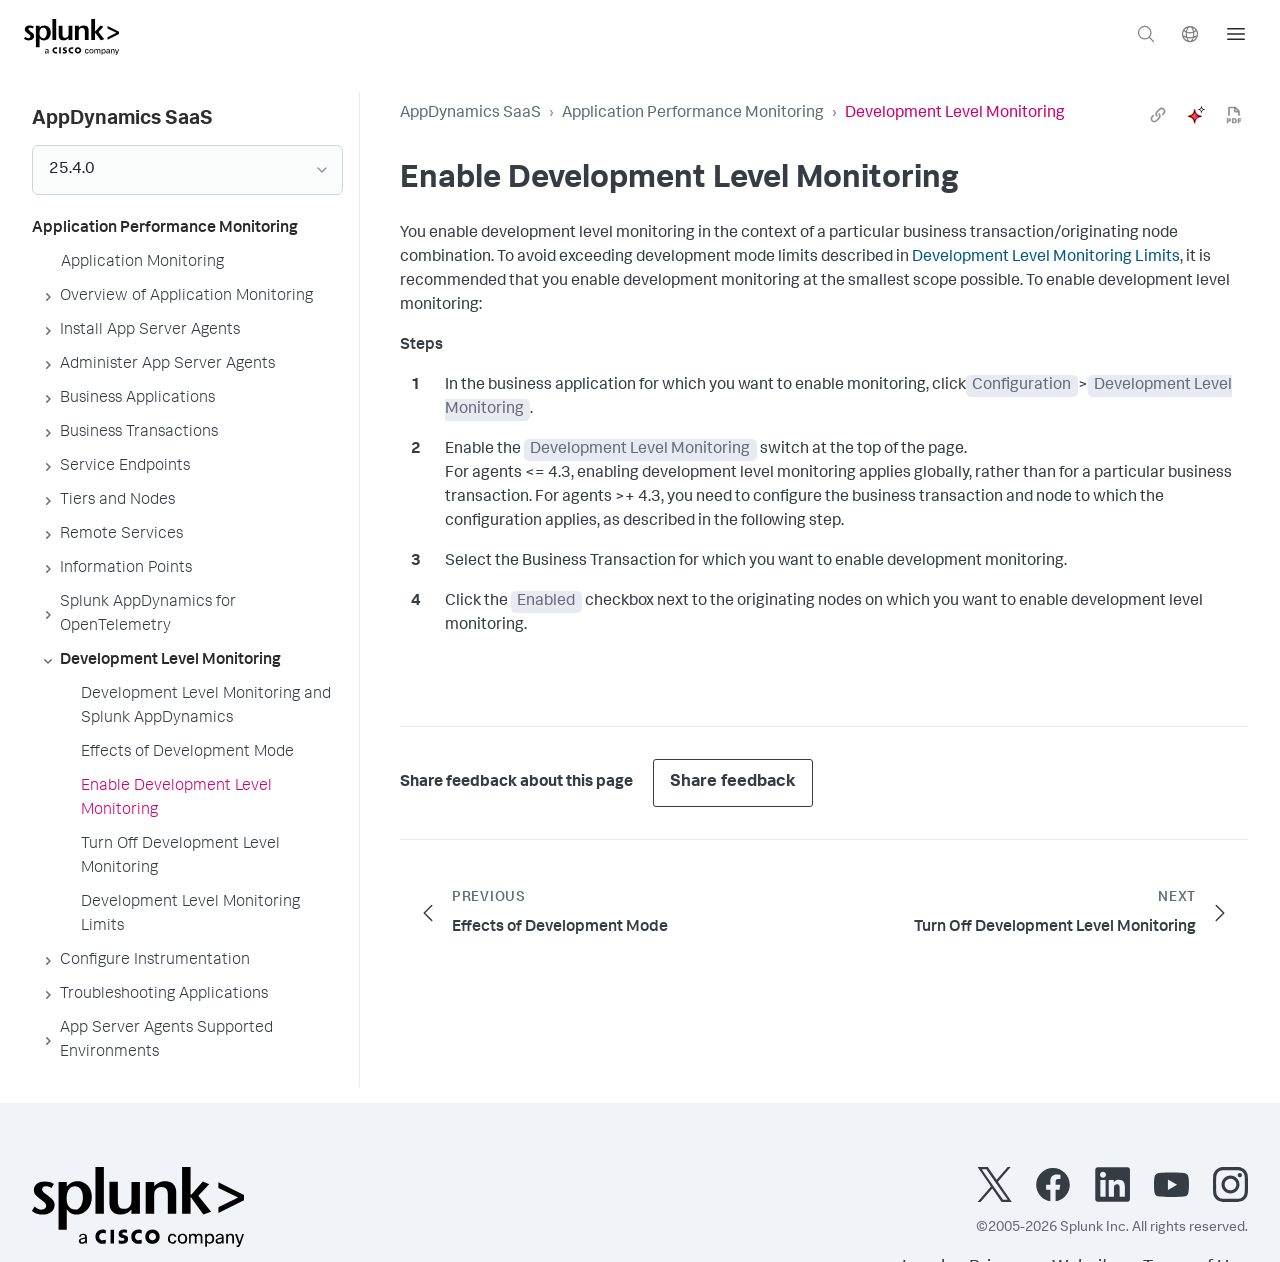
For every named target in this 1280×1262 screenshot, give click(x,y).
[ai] (1196, 115)
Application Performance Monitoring (693, 114)
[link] (1158, 115)
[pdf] (1234, 115)
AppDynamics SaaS (470, 114)
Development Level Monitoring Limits (1046, 258)
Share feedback (733, 782)
